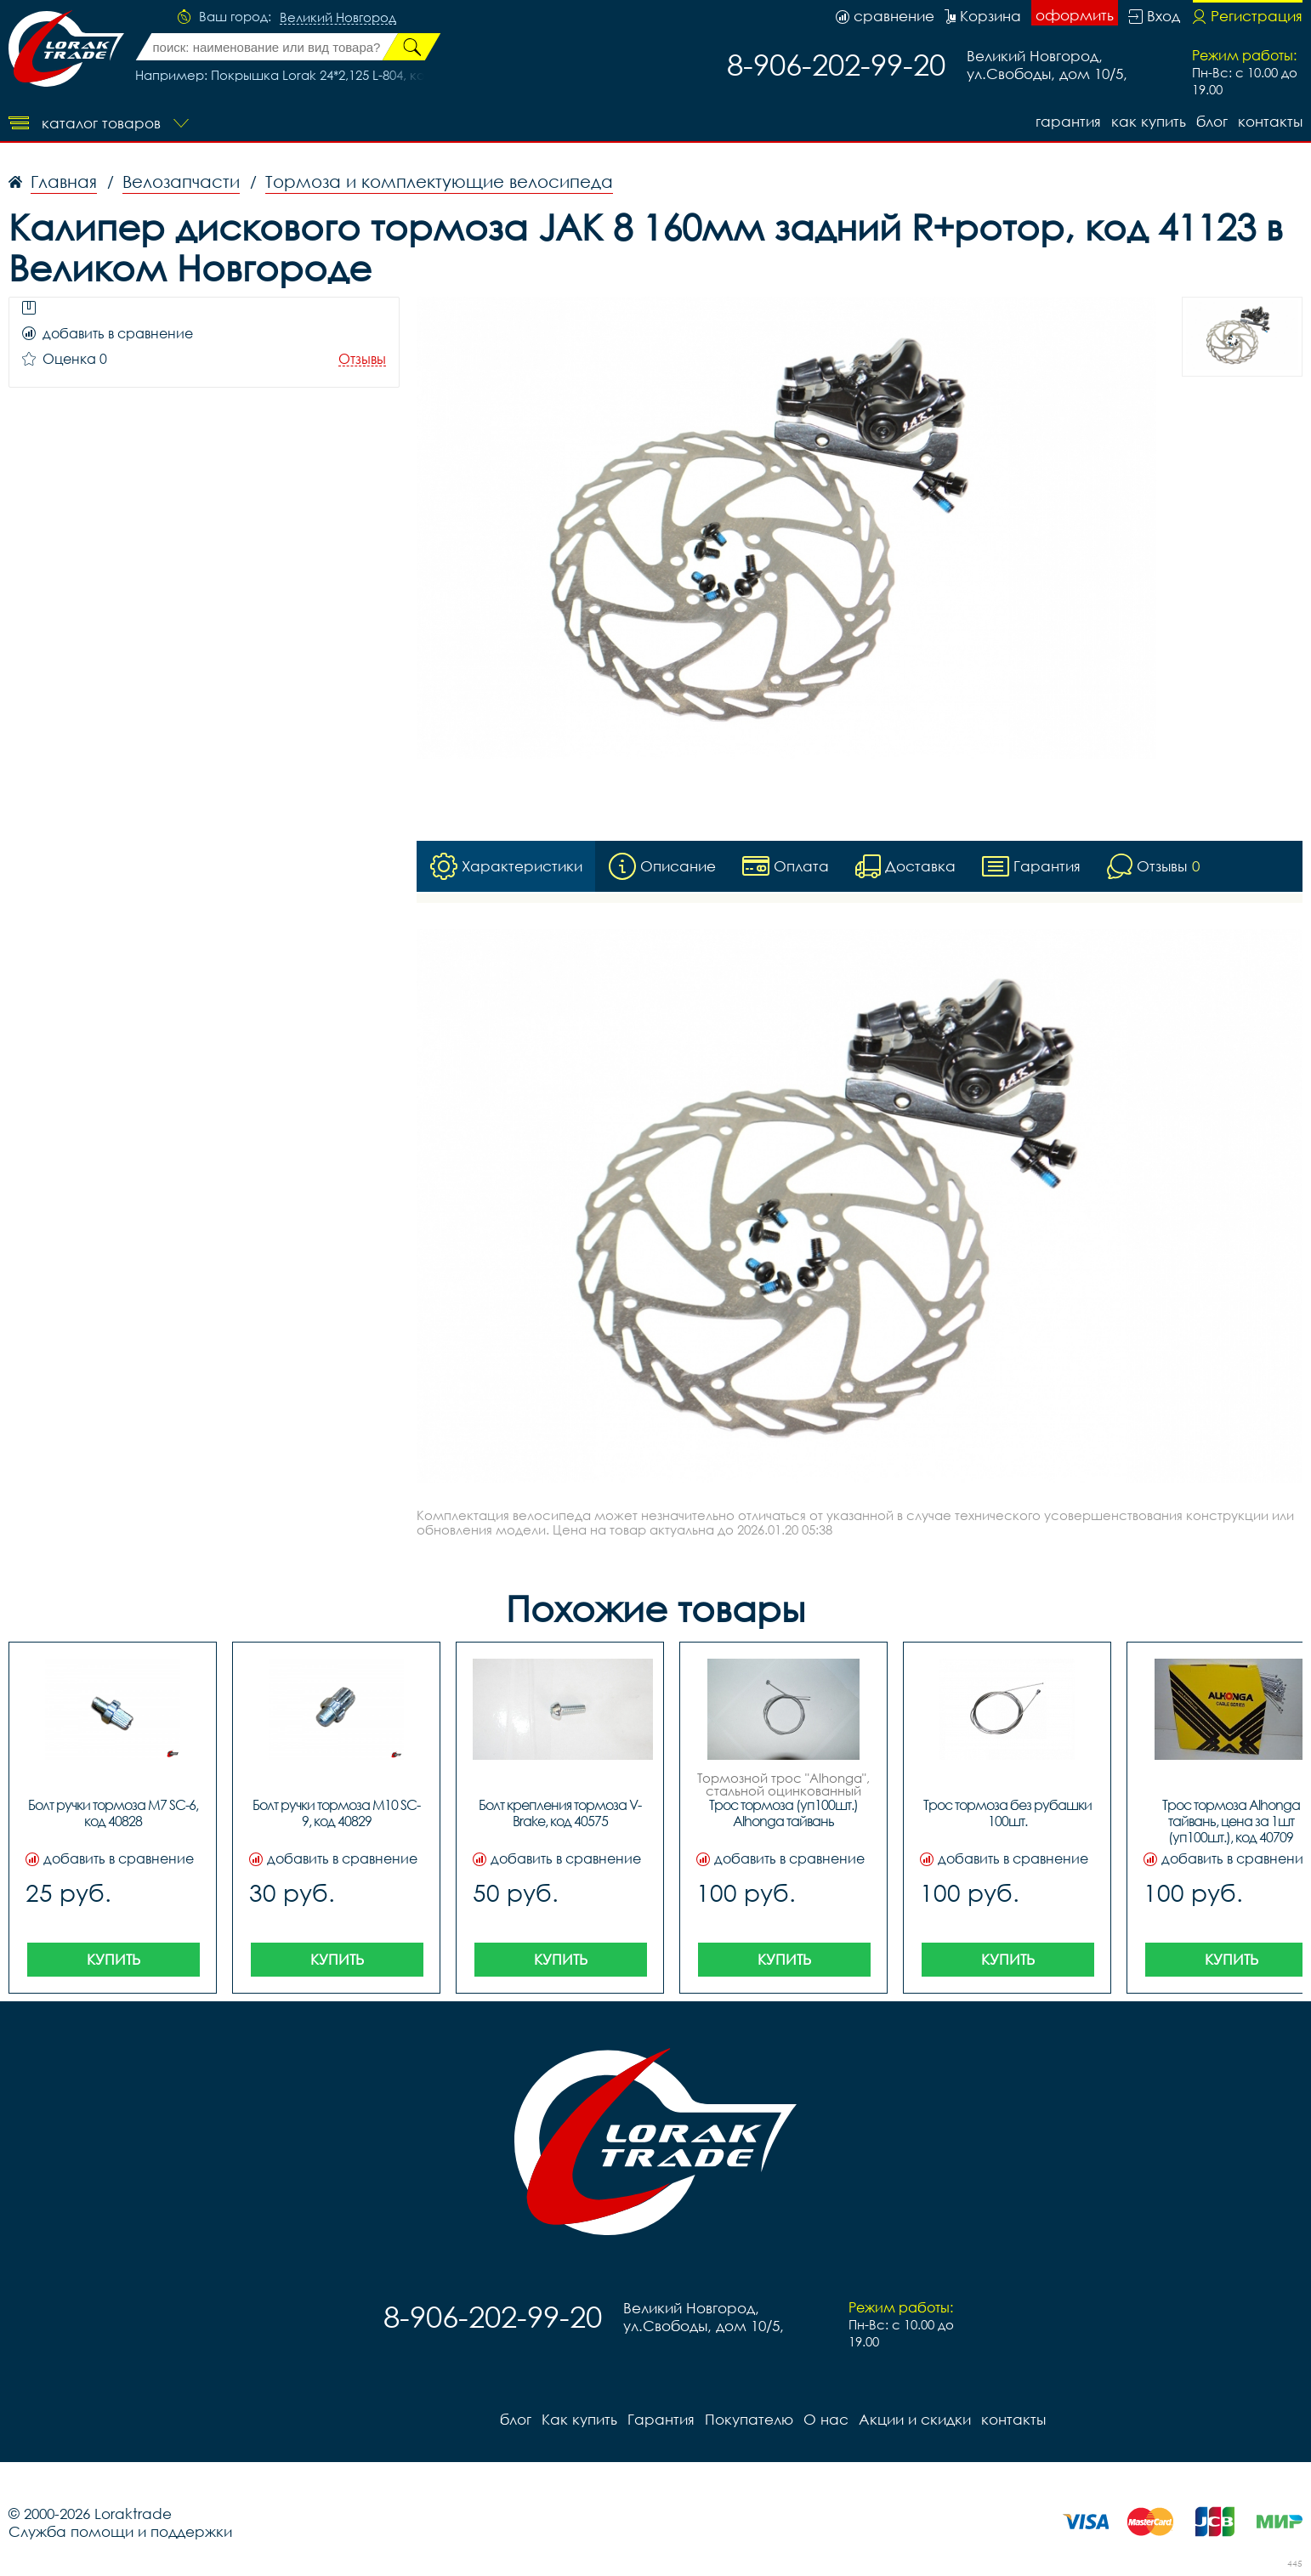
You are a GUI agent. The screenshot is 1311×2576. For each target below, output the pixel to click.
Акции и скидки (915, 2419)
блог (1212, 121)
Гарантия (1068, 121)
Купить (113, 1959)
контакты (1270, 121)
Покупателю (749, 2419)
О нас (825, 2419)
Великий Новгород (338, 18)
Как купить (1148, 121)
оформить (1075, 15)
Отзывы (362, 359)
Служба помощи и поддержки (120, 2531)
